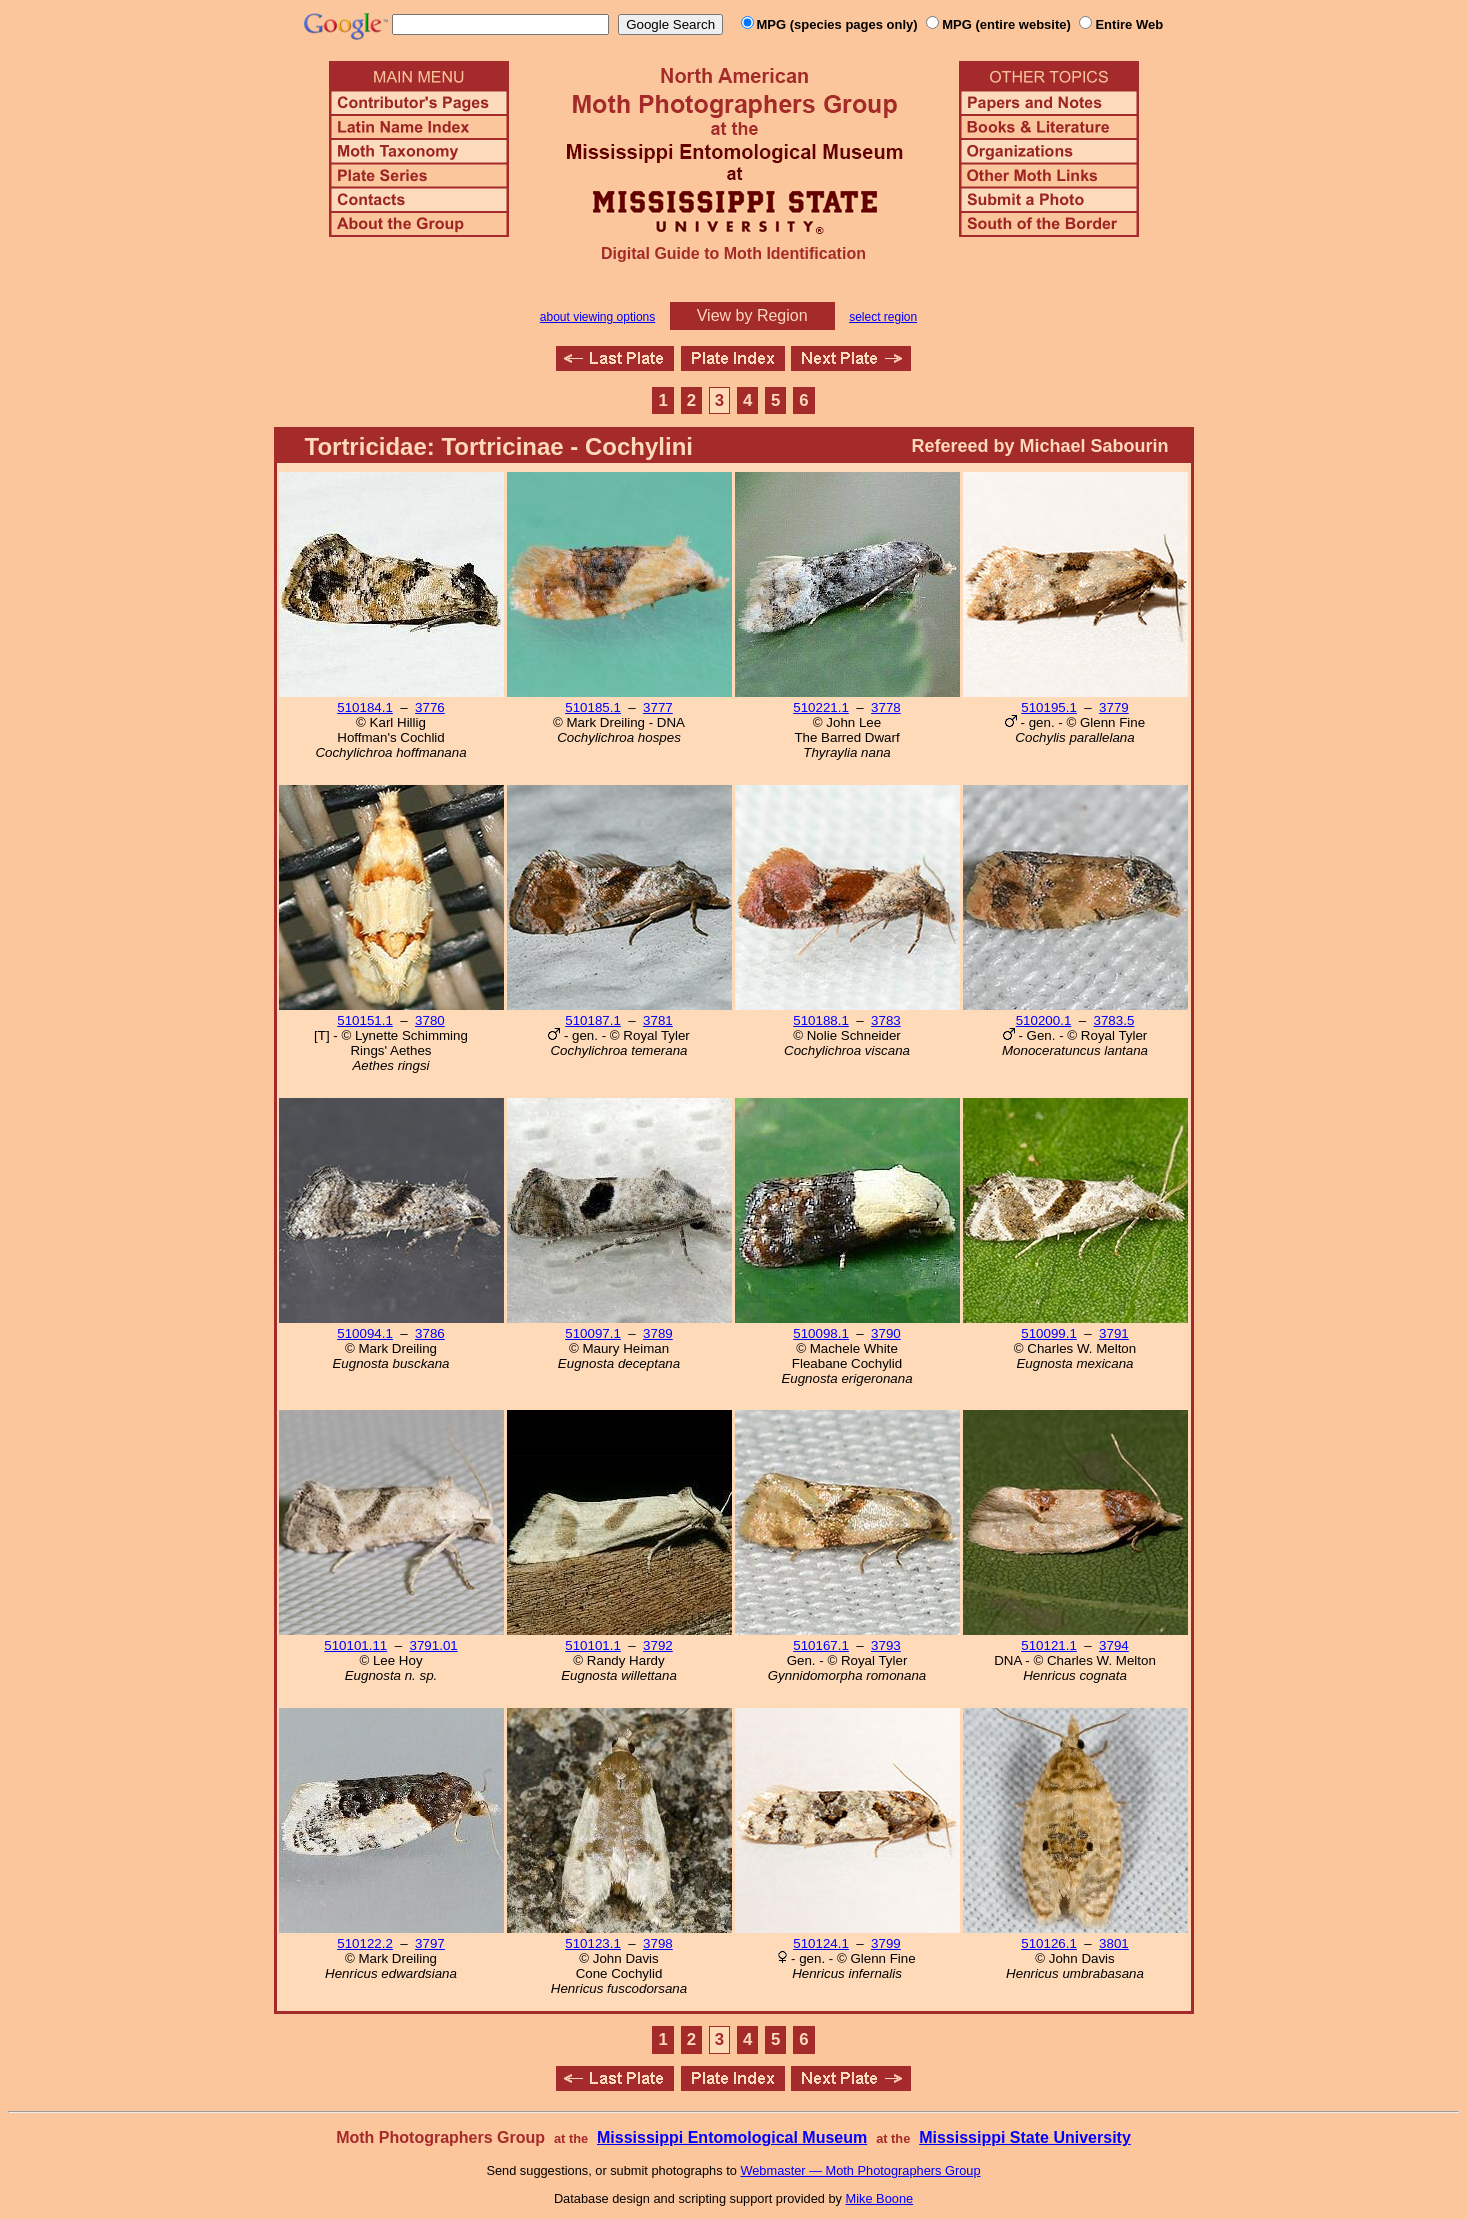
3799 (886, 1943)
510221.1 (821, 707)
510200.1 (1044, 1020)
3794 (1114, 1645)
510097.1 (593, 1333)
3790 (886, 1333)
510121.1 (1049, 1645)
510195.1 (1049, 707)
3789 (658, 1333)
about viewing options (597, 317)
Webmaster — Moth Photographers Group (860, 2170)
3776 (430, 707)
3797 (430, 1943)
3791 (1114, 1333)
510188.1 (821, 1020)
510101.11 (355, 1645)
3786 (430, 1333)
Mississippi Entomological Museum (732, 2137)
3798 (658, 1943)
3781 (658, 1020)
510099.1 (1049, 1333)
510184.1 (365, 707)
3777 (658, 707)
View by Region (752, 315)
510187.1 (593, 1020)
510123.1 (593, 1943)
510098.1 (821, 1333)
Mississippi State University (1025, 2137)
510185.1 (593, 707)
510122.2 (365, 1943)
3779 (1114, 707)
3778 (886, 707)
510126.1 (1049, 1943)
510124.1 (821, 1943)
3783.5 (1114, 1020)
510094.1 (365, 1333)
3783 (886, 1020)
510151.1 (365, 1020)
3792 (658, 1645)
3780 (430, 1020)
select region (883, 317)
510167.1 (821, 1645)
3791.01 (434, 1645)
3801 (1114, 1943)
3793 (886, 1645)
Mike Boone (880, 2198)
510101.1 (593, 1645)
